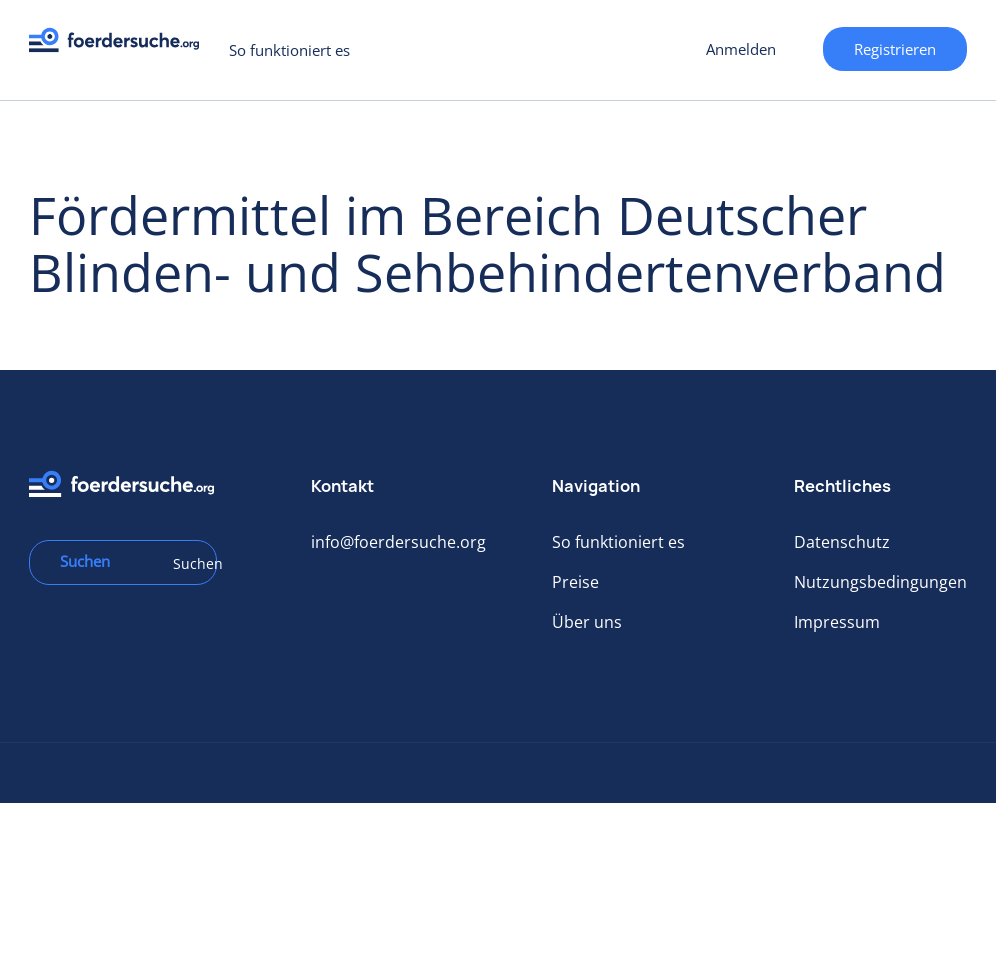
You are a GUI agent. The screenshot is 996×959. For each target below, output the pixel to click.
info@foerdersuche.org (398, 542)
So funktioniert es (289, 50)
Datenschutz (842, 542)
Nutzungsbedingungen (880, 582)
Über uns (587, 622)
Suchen (188, 563)
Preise (575, 582)
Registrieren (895, 49)
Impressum (837, 622)
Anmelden (741, 49)
